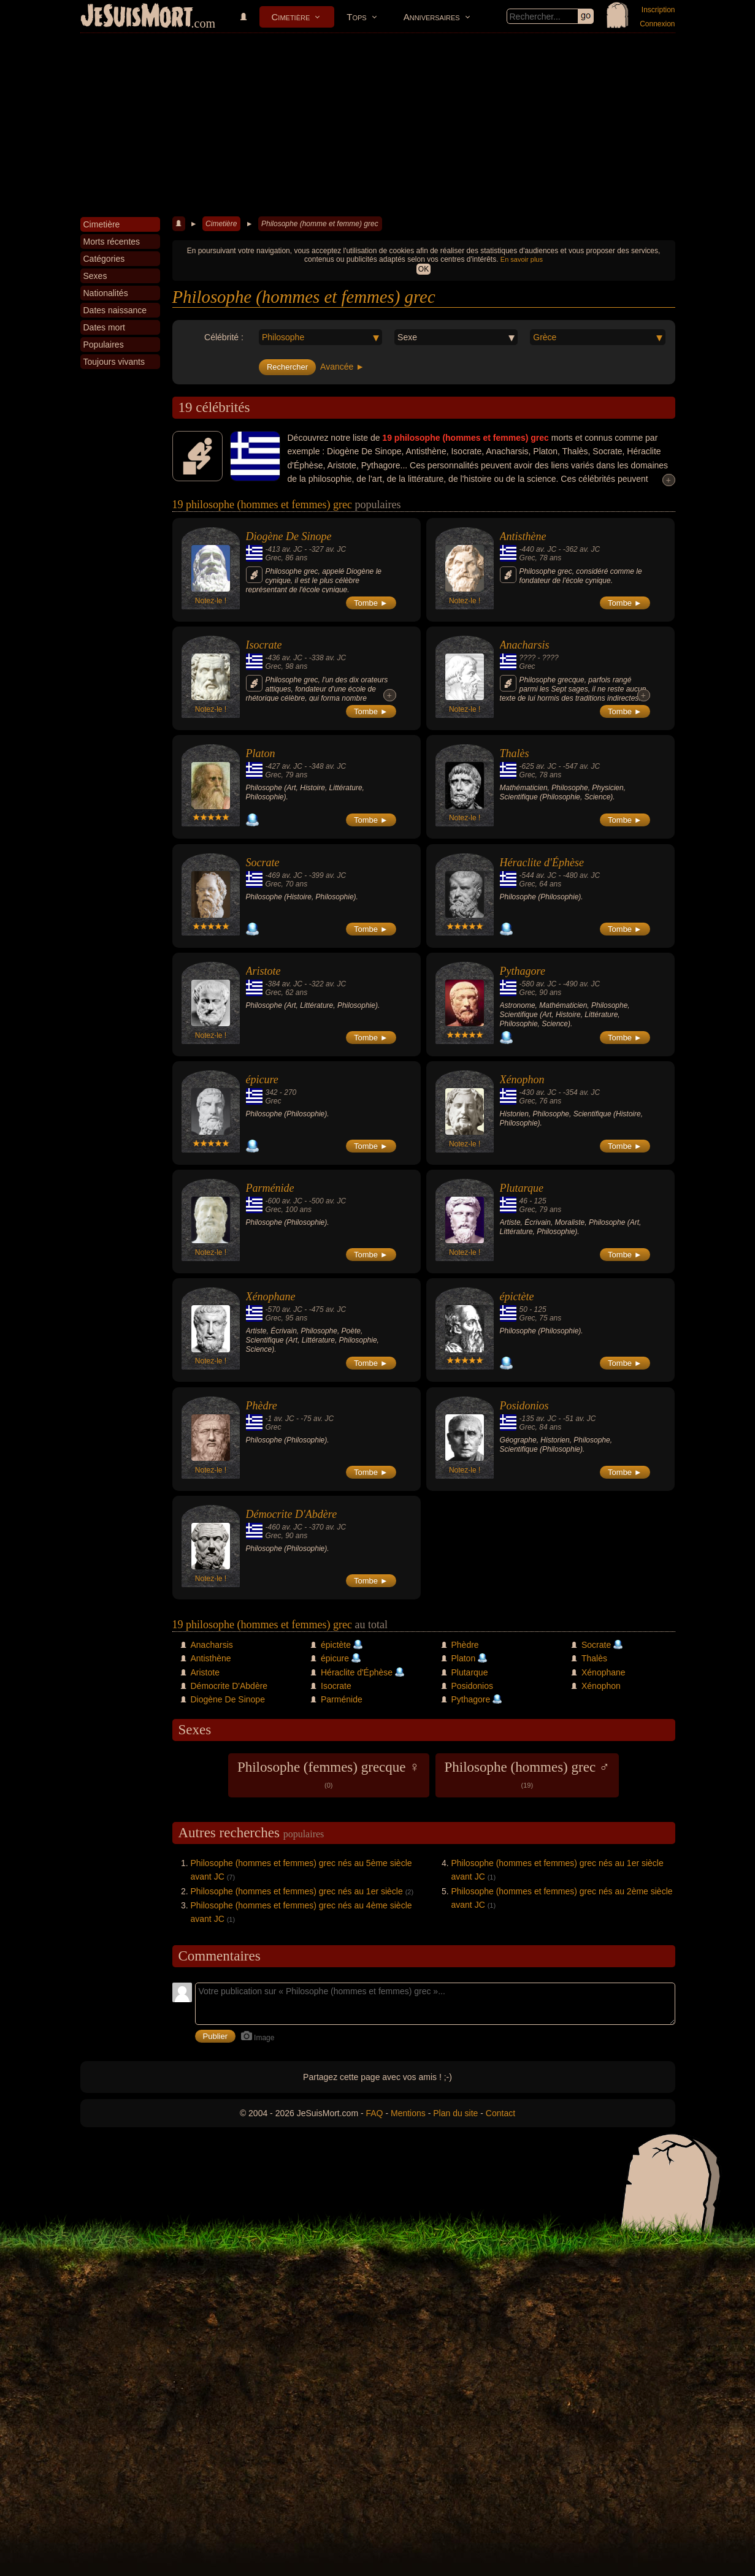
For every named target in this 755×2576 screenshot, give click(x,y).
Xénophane (271, 1296)
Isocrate (264, 645)
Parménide (270, 1188)
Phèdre (261, 1406)
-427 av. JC (284, 766)
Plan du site (455, 2113)
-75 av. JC (317, 1418)
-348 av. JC (327, 766)
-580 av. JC (537, 984)
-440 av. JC (537, 549)
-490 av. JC (581, 984)
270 (290, 1092)
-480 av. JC (581, 875)
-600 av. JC (284, 1201)
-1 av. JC (280, 1418)
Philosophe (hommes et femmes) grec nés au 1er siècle (297, 1891)
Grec (274, 558)
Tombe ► (371, 603)
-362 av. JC (581, 549)
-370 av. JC (327, 1527)
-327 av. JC (327, 549)
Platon (260, 753)
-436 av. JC (284, 658)
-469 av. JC (284, 875)
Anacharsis (525, 645)
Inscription (658, 10)
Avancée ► (342, 367)
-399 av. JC (327, 875)
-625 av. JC (537, 766)
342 (272, 1092)
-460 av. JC (284, 1527)
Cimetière (291, 17)
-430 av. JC (537, 1092)
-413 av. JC (284, 549)
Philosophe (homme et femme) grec (319, 223)
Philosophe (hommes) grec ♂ (527, 1774)
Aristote (263, 971)
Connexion (657, 24)
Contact (500, 2113)
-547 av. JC (581, 766)
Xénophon (522, 1079)
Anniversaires (432, 17)
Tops (356, 17)
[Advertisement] (377, 125)
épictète (517, 1296)
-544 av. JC (537, 875)
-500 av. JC (327, 1201)
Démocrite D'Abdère (291, 1514)
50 (523, 1309)
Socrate (263, 862)
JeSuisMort (136, 17)
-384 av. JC (284, 984)
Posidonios (524, 1406)
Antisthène (523, 536)
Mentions (408, 2113)
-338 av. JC (327, 658)
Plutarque (521, 1188)
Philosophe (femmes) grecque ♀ (328, 1774)
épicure (262, 1079)
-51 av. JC (579, 1418)
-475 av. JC (327, 1309)
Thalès (514, 753)
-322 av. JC (327, 984)
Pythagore (522, 971)
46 (523, 1201)
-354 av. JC (581, 1092)
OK (423, 269)
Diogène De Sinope (289, 536)
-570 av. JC (284, 1309)
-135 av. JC (537, 1418)
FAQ (374, 2113)
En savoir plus (521, 259)
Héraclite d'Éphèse (542, 862)
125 (540, 1201)
